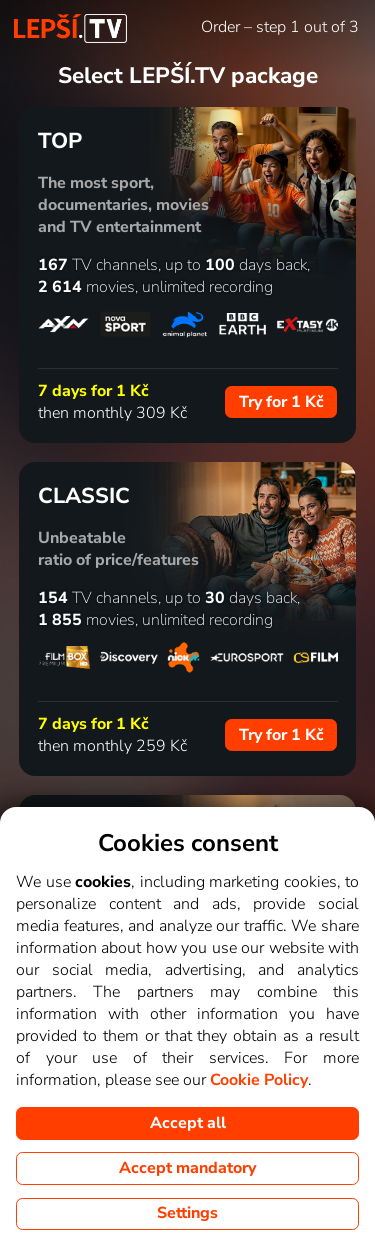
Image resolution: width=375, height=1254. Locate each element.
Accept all (188, 1123)
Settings (187, 1213)
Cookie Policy (259, 1080)
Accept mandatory (187, 1168)
